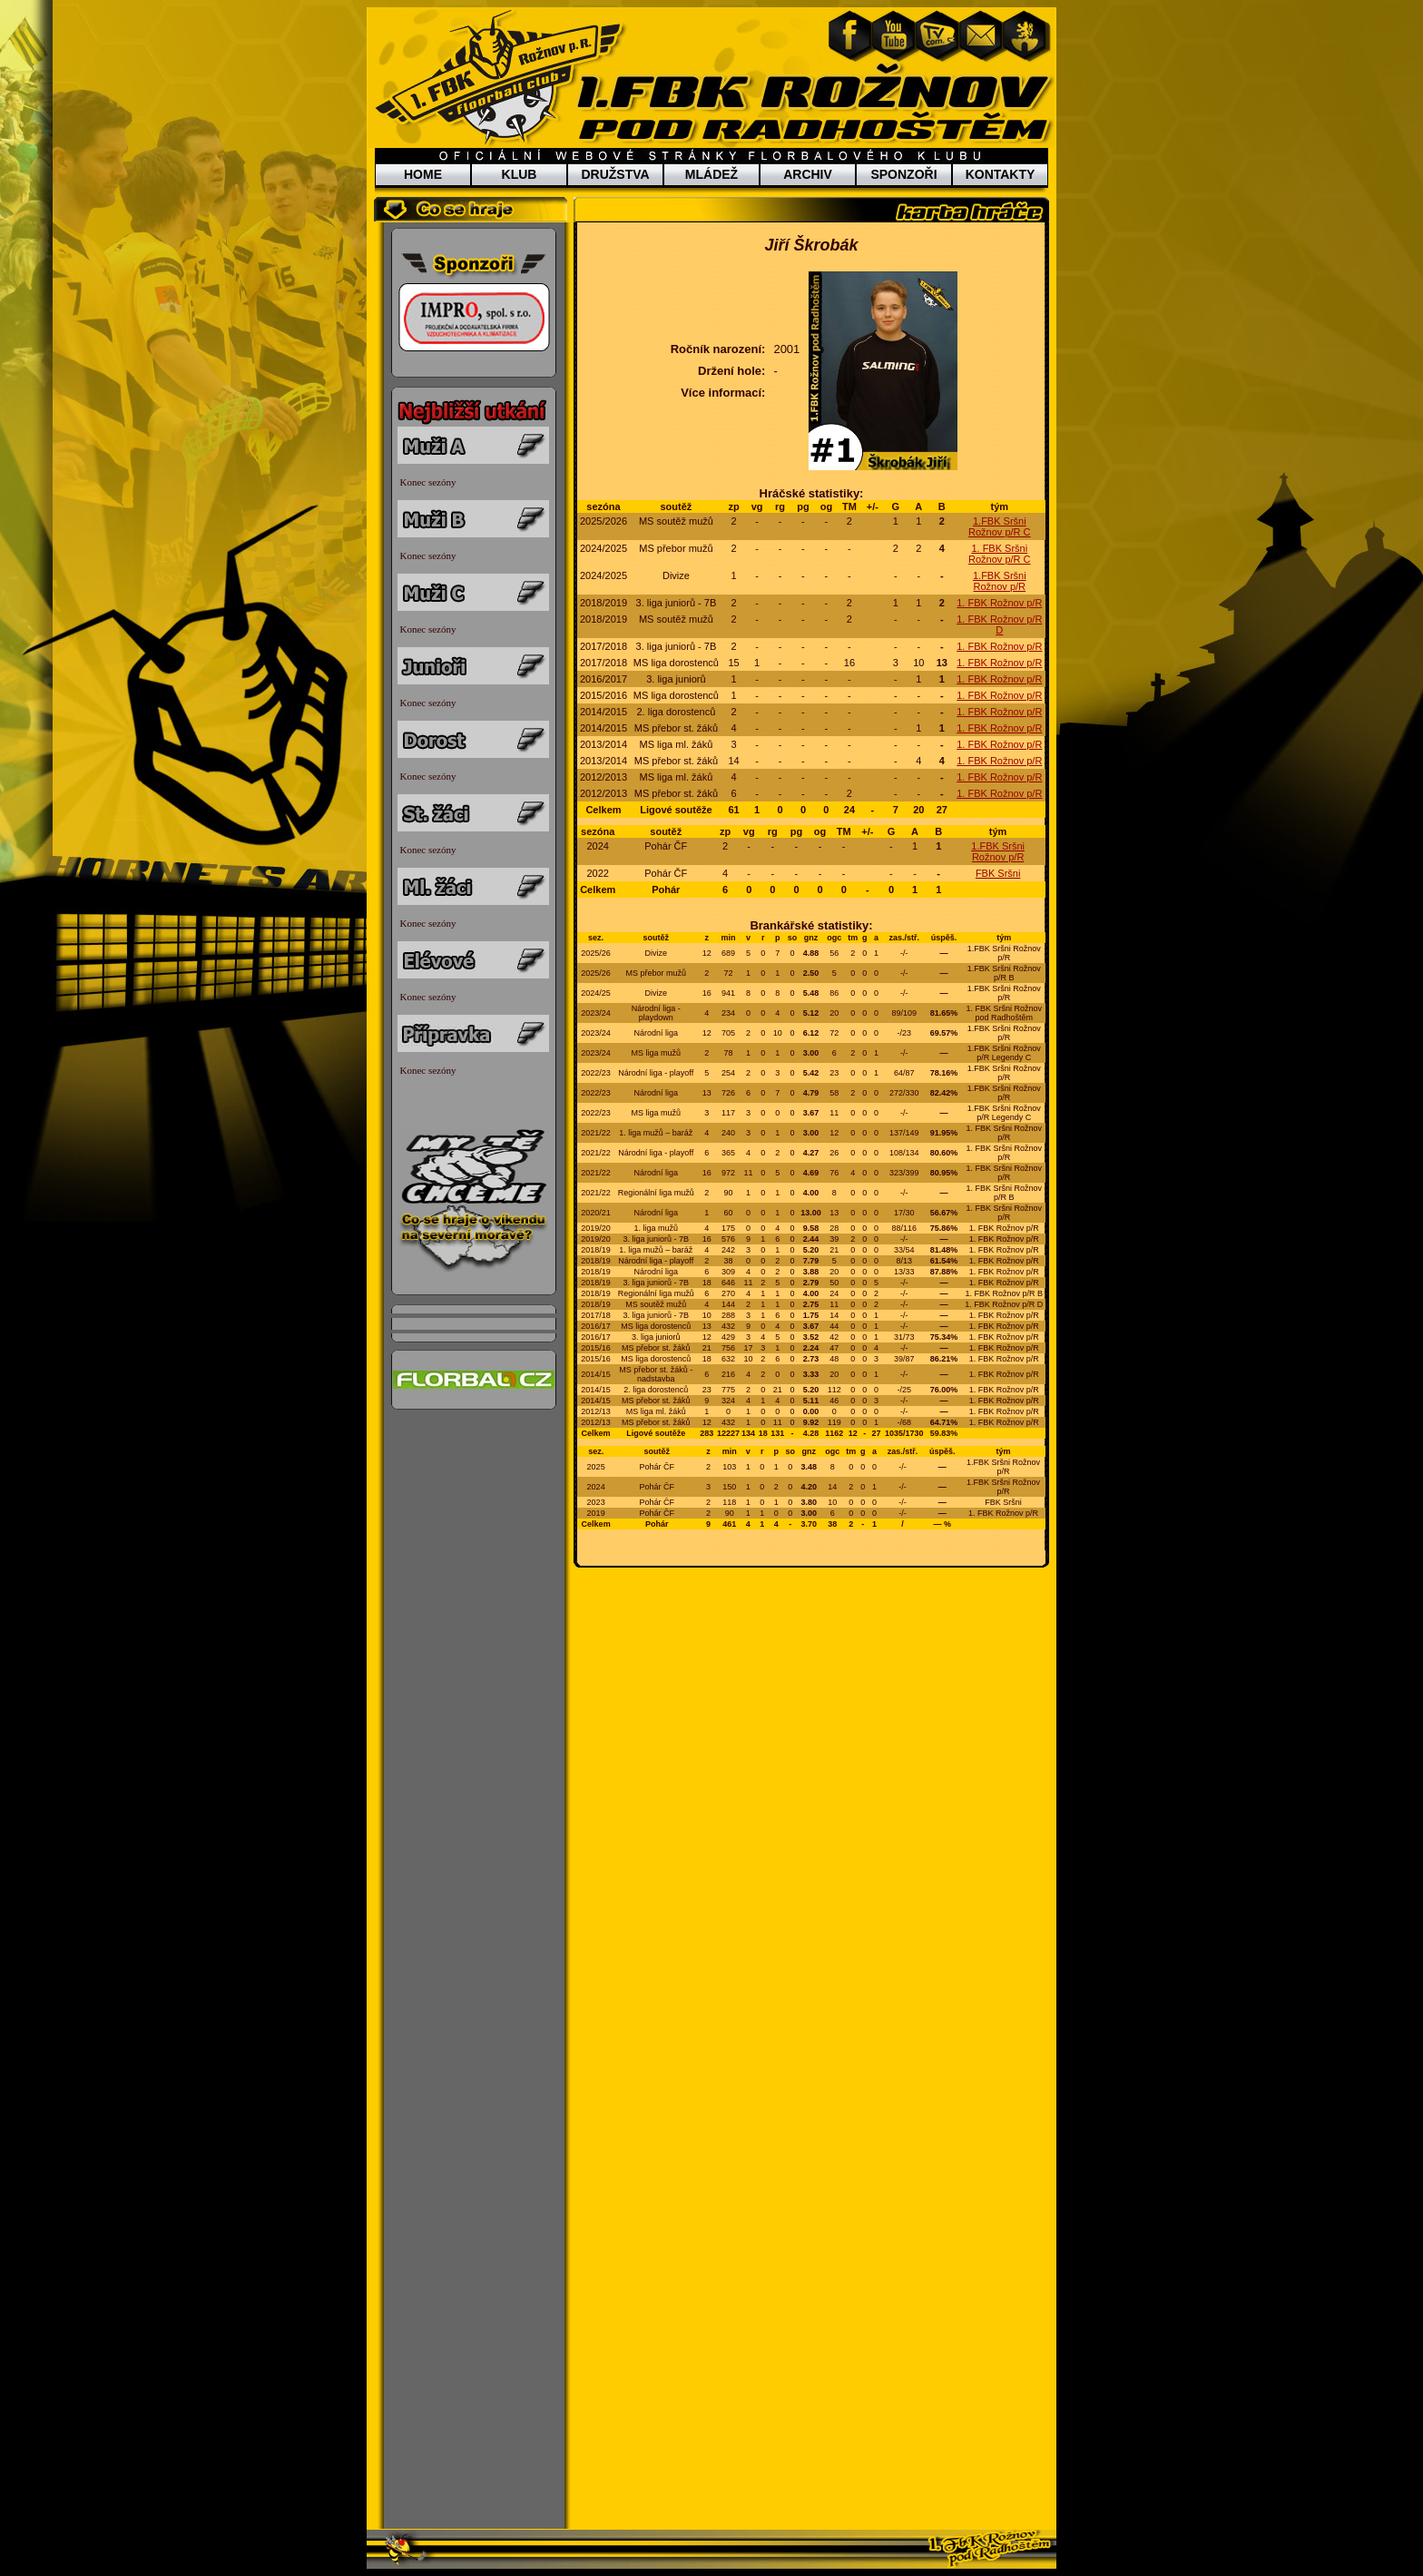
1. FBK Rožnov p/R (999, 602)
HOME (423, 174)
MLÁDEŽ (711, 174)
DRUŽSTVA (615, 174)
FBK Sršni (998, 873)
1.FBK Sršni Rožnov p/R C (999, 526)
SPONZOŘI (903, 174)
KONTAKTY (1000, 174)
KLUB (519, 174)
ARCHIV (807, 174)
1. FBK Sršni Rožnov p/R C (999, 554)
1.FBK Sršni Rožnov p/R (999, 581)
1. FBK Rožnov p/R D (999, 624)
